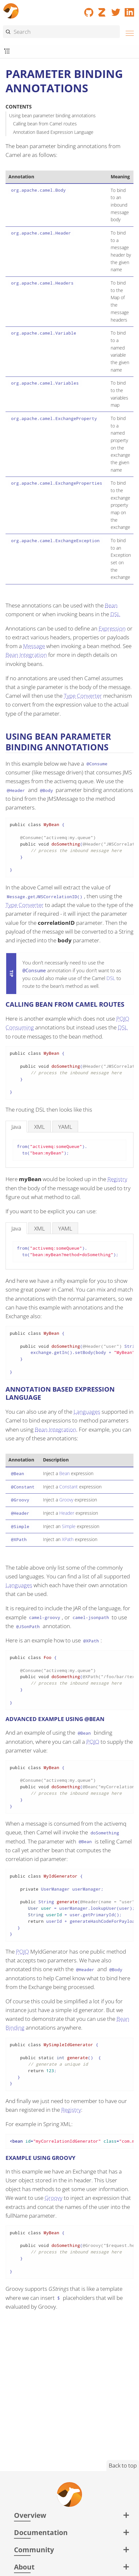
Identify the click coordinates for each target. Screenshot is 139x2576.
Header (66, 1513)
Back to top (123, 2465)
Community (34, 2549)
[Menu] (127, 32)
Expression (112, 628)
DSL (115, 614)
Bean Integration (26, 654)
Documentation (41, 2532)
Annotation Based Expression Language (53, 132)
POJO (92, 1741)
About (24, 2566)
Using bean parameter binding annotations (52, 115)
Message (34, 646)
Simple (69, 1526)
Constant (68, 1487)
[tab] (16, 1126)
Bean (111, 605)
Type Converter (83, 695)
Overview (30, 2515)
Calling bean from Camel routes (45, 124)
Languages (87, 1411)
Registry (117, 1179)
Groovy (66, 1500)
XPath (68, 1539)
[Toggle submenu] (7, 51)
